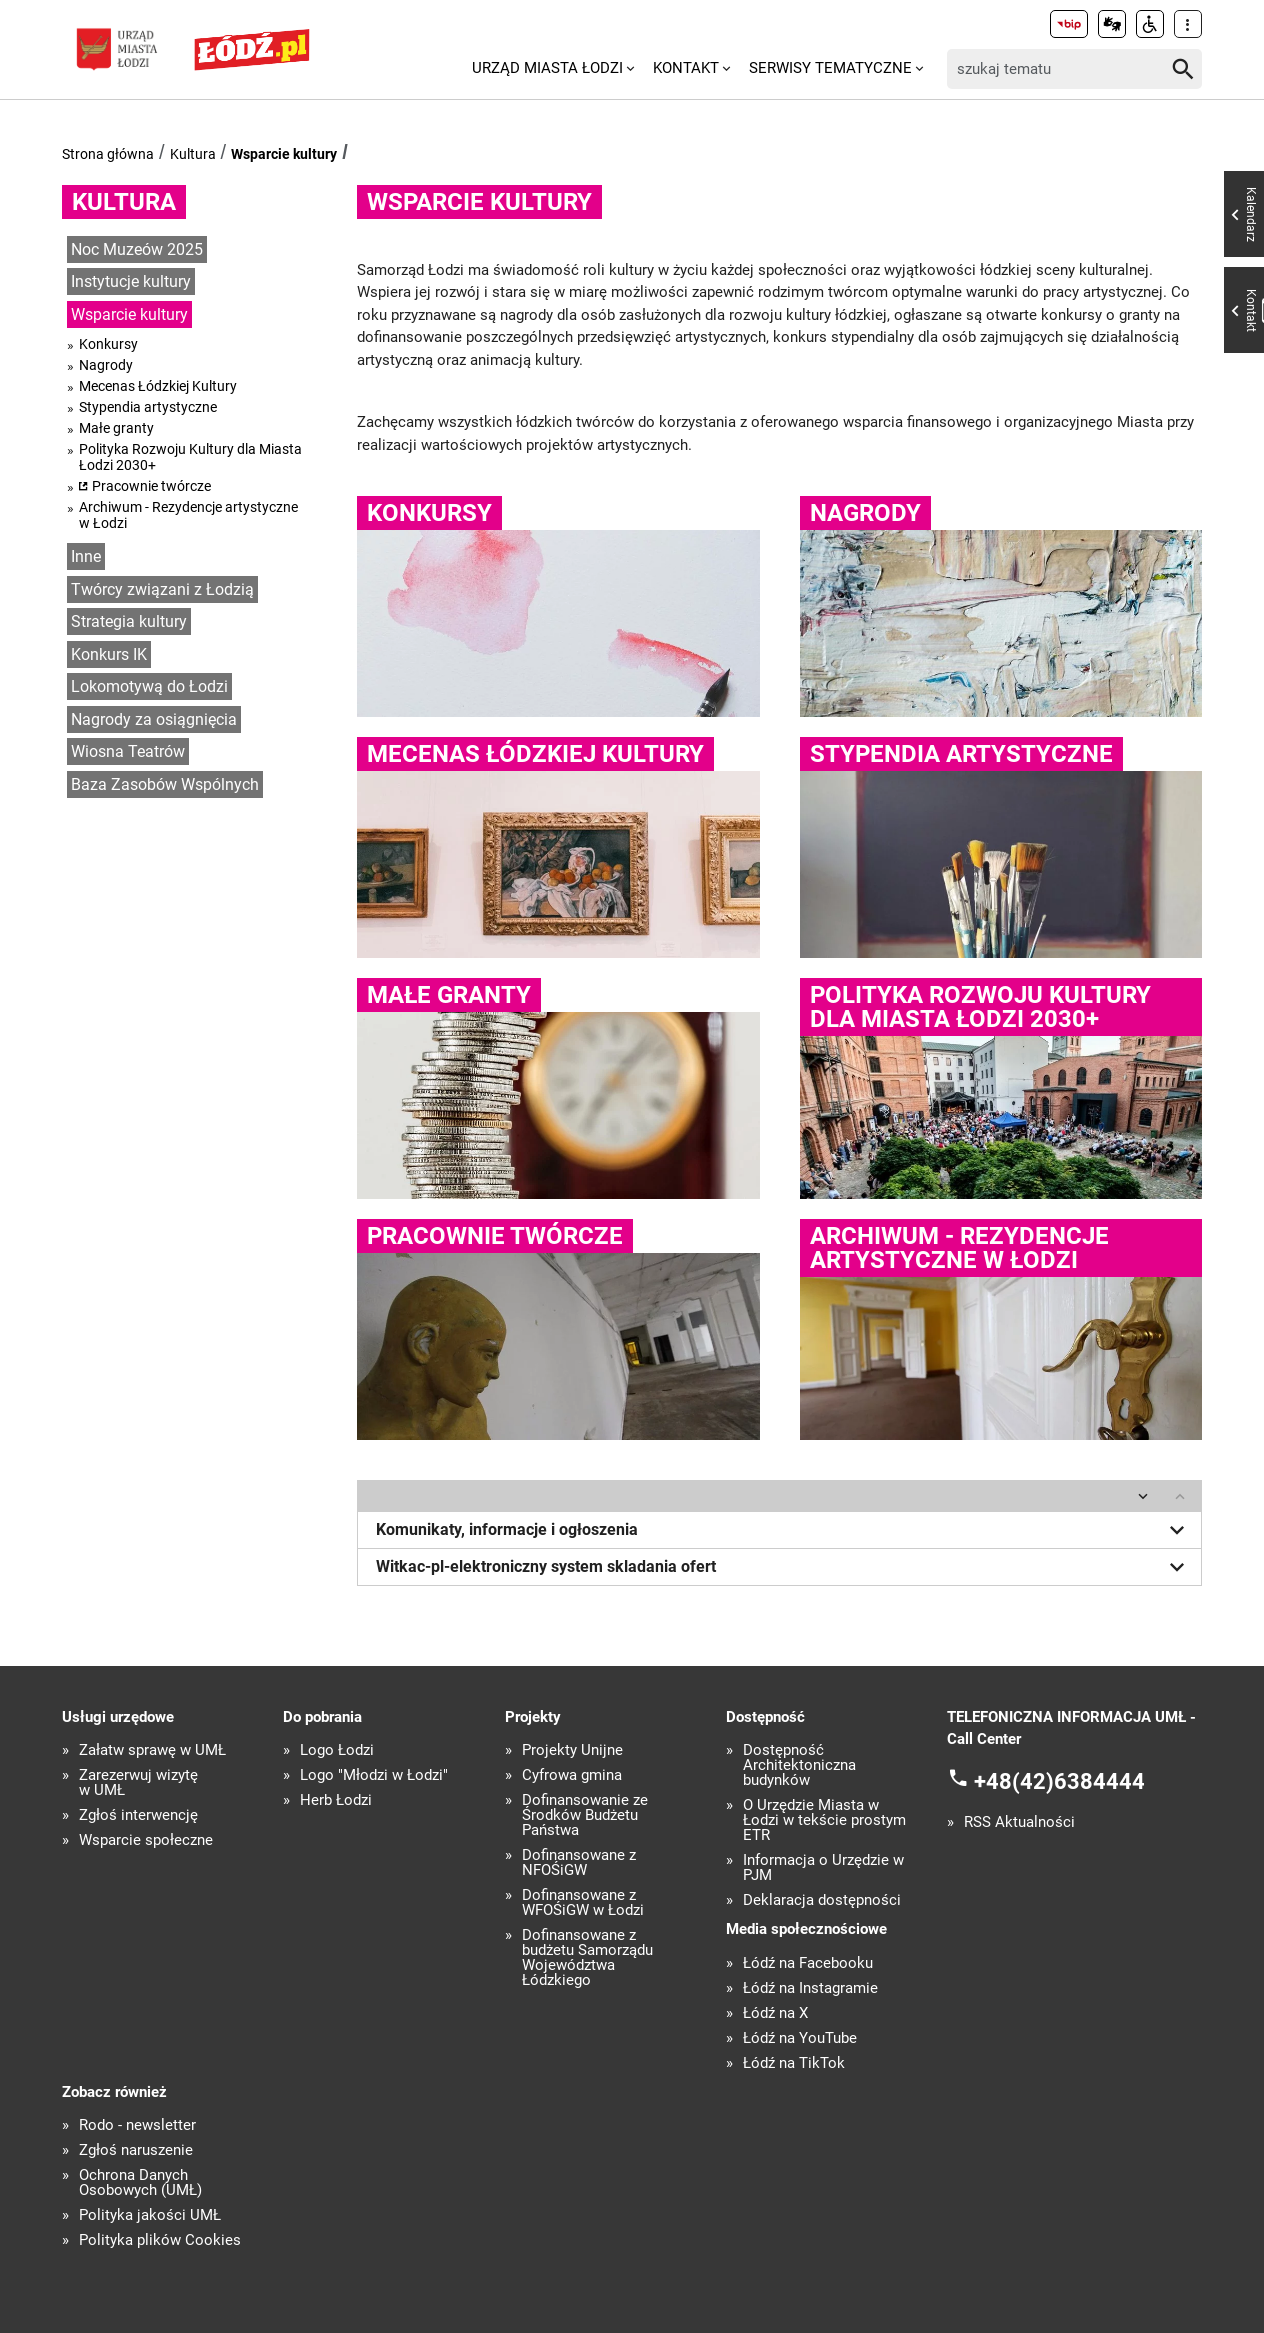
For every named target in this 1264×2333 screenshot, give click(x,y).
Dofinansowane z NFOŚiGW (579, 1863)
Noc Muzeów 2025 (137, 249)
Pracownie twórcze (151, 486)
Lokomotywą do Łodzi (149, 686)
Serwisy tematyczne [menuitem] (830, 68)
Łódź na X (775, 2013)
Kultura (193, 154)
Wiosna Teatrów (128, 751)
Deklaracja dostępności (822, 1900)
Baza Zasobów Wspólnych (165, 784)
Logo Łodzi (337, 1750)
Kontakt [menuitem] (686, 68)
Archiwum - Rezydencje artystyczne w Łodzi (188, 515)
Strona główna (108, 154)
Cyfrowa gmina (572, 1775)
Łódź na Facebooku (808, 1963)
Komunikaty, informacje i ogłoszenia (784, 1530)
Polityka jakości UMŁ (150, 2215)
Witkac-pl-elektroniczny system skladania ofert (784, 1567)
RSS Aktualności (1019, 1822)
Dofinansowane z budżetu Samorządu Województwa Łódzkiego (587, 1958)
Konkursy (108, 344)
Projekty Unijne (572, 1750)
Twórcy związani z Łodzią (162, 589)
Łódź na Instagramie (810, 1988)
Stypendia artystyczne (148, 407)
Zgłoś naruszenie (136, 2150)
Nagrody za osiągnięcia (154, 719)
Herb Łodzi (336, 1800)
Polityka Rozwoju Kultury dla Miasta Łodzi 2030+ (190, 457)
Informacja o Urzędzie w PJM (823, 1868)
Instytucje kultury (131, 281)
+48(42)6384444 (1059, 1780)
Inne (86, 556)
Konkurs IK (109, 654)
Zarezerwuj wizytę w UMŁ (138, 1783)
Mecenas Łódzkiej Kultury (158, 386)
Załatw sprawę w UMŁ (152, 1750)
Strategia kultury (129, 621)
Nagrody (106, 365)
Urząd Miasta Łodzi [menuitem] (547, 68)
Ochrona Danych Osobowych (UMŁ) (140, 2183)
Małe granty (116, 428)
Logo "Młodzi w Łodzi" (374, 1775)
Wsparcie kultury (284, 154)
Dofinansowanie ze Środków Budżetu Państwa (585, 1815)
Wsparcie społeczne (146, 1840)
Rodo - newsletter (137, 2125)
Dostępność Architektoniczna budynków (799, 1765)
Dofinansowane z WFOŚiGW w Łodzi (583, 1903)
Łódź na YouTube (800, 2038)
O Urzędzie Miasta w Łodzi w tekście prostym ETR (824, 1820)
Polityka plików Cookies (160, 2240)
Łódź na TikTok (794, 2063)
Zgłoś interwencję (138, 1815)
